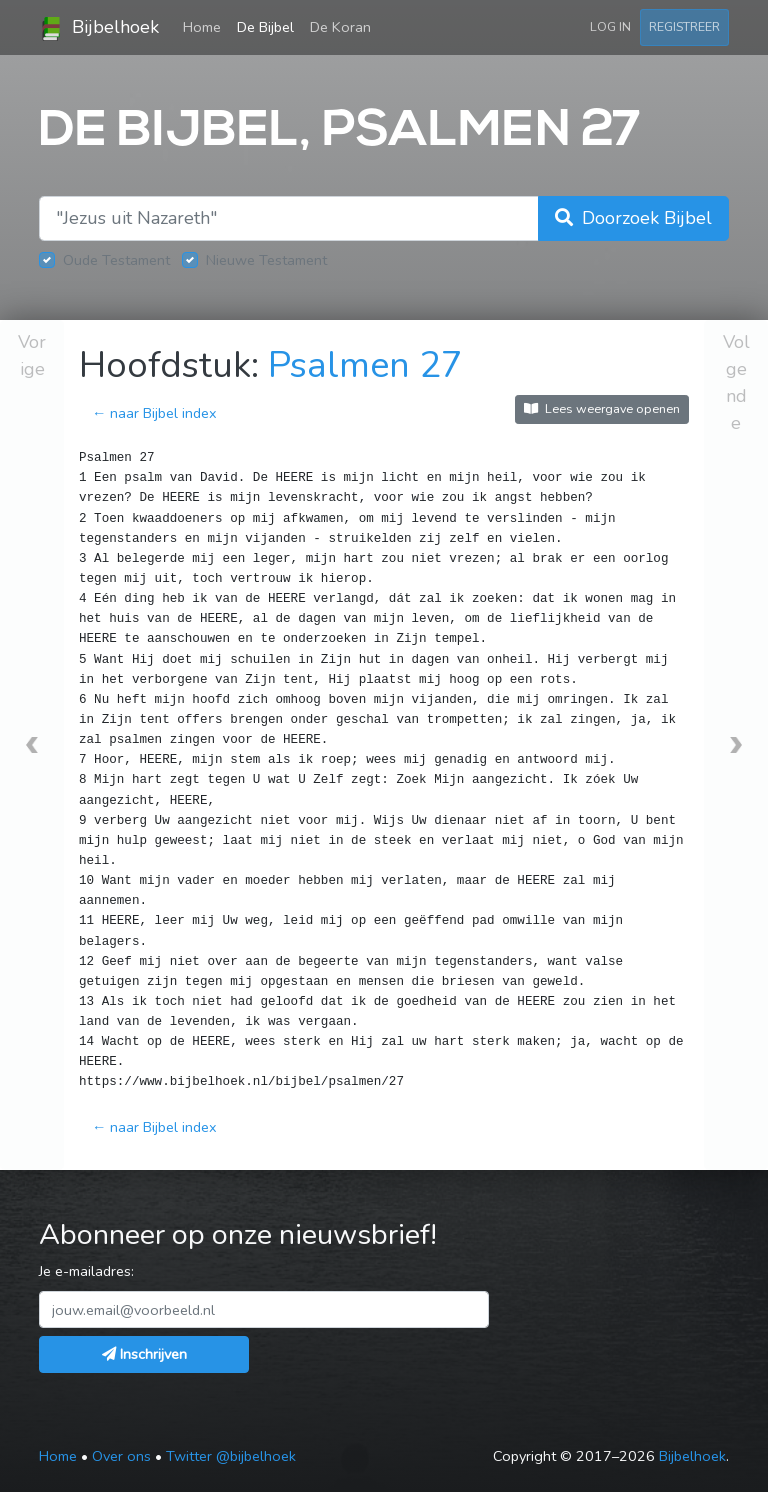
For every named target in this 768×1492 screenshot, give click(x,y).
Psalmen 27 (365, 365)
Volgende (736, 382)
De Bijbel (265, 27)
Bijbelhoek (99, 28)
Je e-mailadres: (86, 1271)
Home (206, 26)
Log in (610, 26)
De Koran (340, 27)
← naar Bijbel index (154, 413)
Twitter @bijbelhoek (231, 1456)
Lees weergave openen (602, 408)
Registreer (684, 26)
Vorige (32, 355)
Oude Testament (116, 260)
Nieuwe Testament (266, 260)
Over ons (121, 1456)
